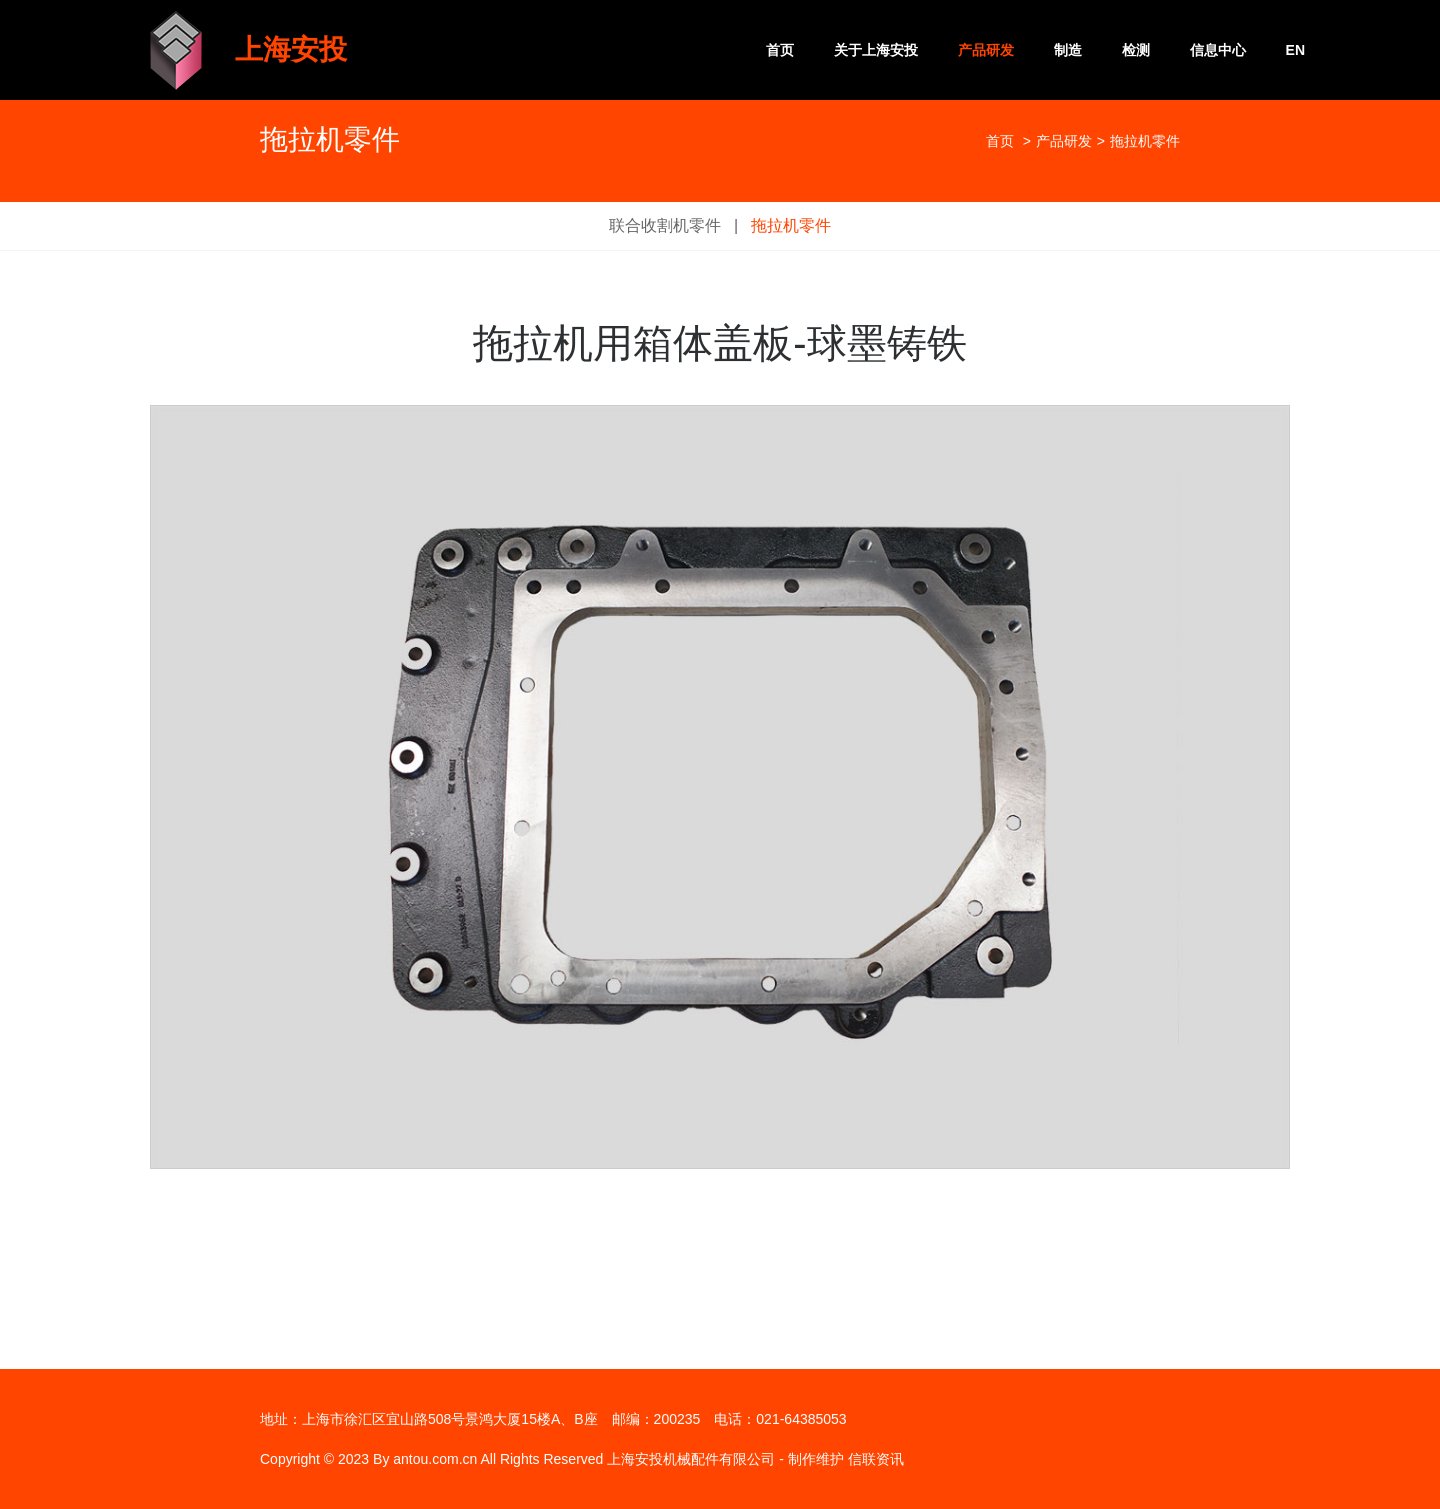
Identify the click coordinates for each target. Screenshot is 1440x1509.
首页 (780, 50)
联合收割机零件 (665, 225)
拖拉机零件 (791, 225)
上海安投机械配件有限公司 (691, 1459)
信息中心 (1218, 50)
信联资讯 (876, 1459)
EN (1295, 50)
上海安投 (291, 49)
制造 (1068, 50)
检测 (1136, 50)
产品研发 (986, 50)
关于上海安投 (876, 50)
